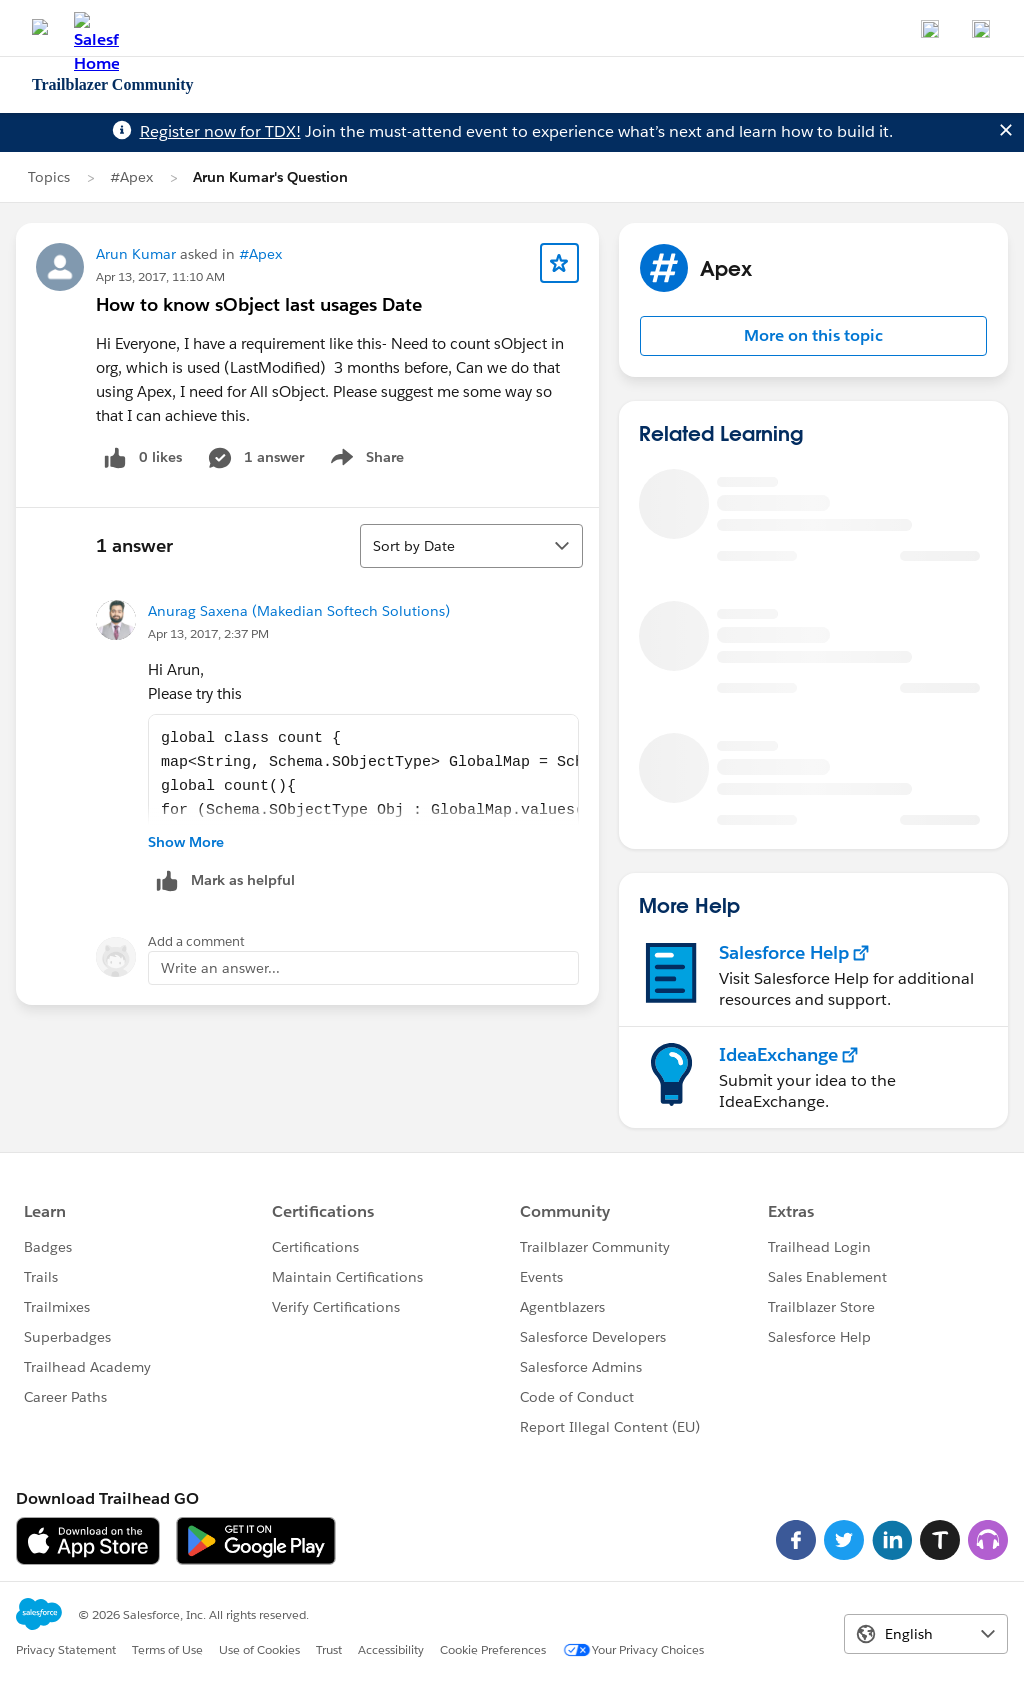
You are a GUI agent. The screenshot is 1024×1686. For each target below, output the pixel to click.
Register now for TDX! (220, 131)
